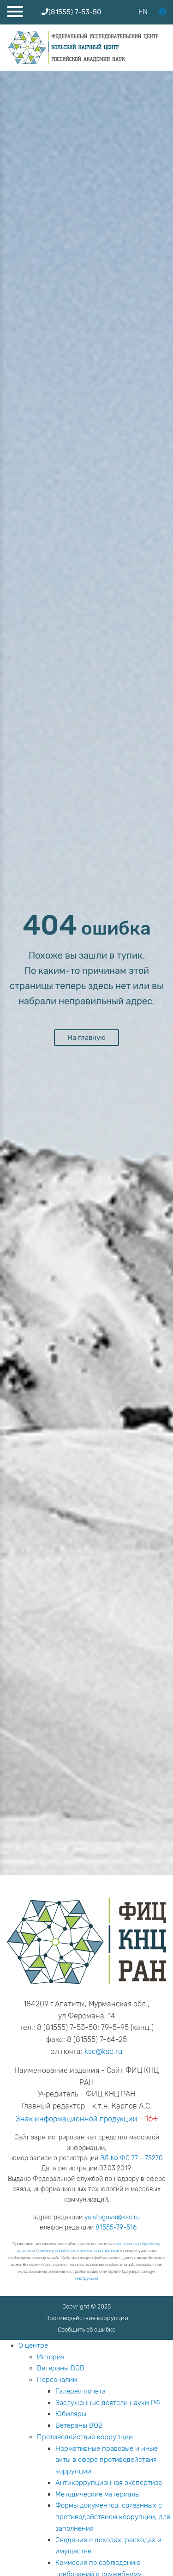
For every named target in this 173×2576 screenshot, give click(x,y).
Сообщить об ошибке (86, 2329)
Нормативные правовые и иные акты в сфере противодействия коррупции (106, 2460)
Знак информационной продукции (76, 2118)
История (51, 2357)
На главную (86, 1037)
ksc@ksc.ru (103, 2051)
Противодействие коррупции (86, 2318)
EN (143, 11)
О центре (33, 2345)
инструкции (86, 2278)
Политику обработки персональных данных (77, 2250)
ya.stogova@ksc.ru (112, 2217)
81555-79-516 (116, 2227)
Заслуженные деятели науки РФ (108, 2403)
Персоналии (57, 2380)
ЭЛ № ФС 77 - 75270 (131, 2158)
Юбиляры (70, 2414)
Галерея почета (80, 2391)
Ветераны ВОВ (60, 2368)
